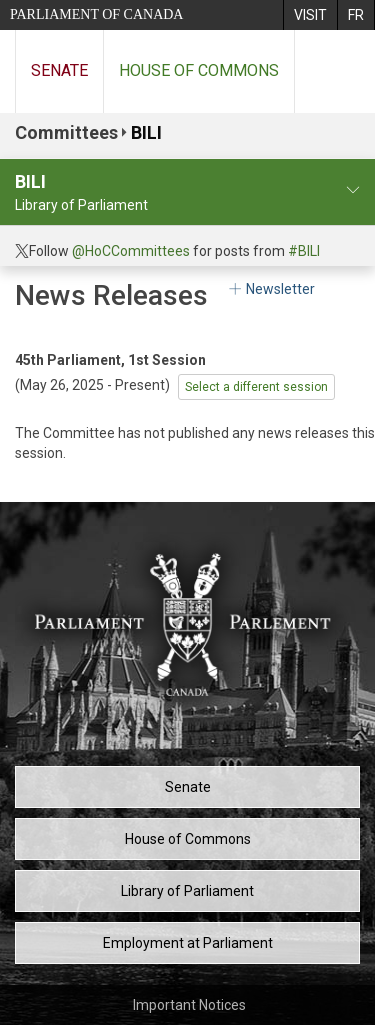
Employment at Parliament (188, 943)
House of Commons (199, 70)
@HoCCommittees (131, 251)
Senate (59, 70)
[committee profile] (353, 190)
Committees (66, 132)
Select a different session (256, 387)
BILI (146, 132)
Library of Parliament (187, 891)
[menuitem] (310, 15)
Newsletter (270, 289)
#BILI (304, 251)
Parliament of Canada (96, 14)
